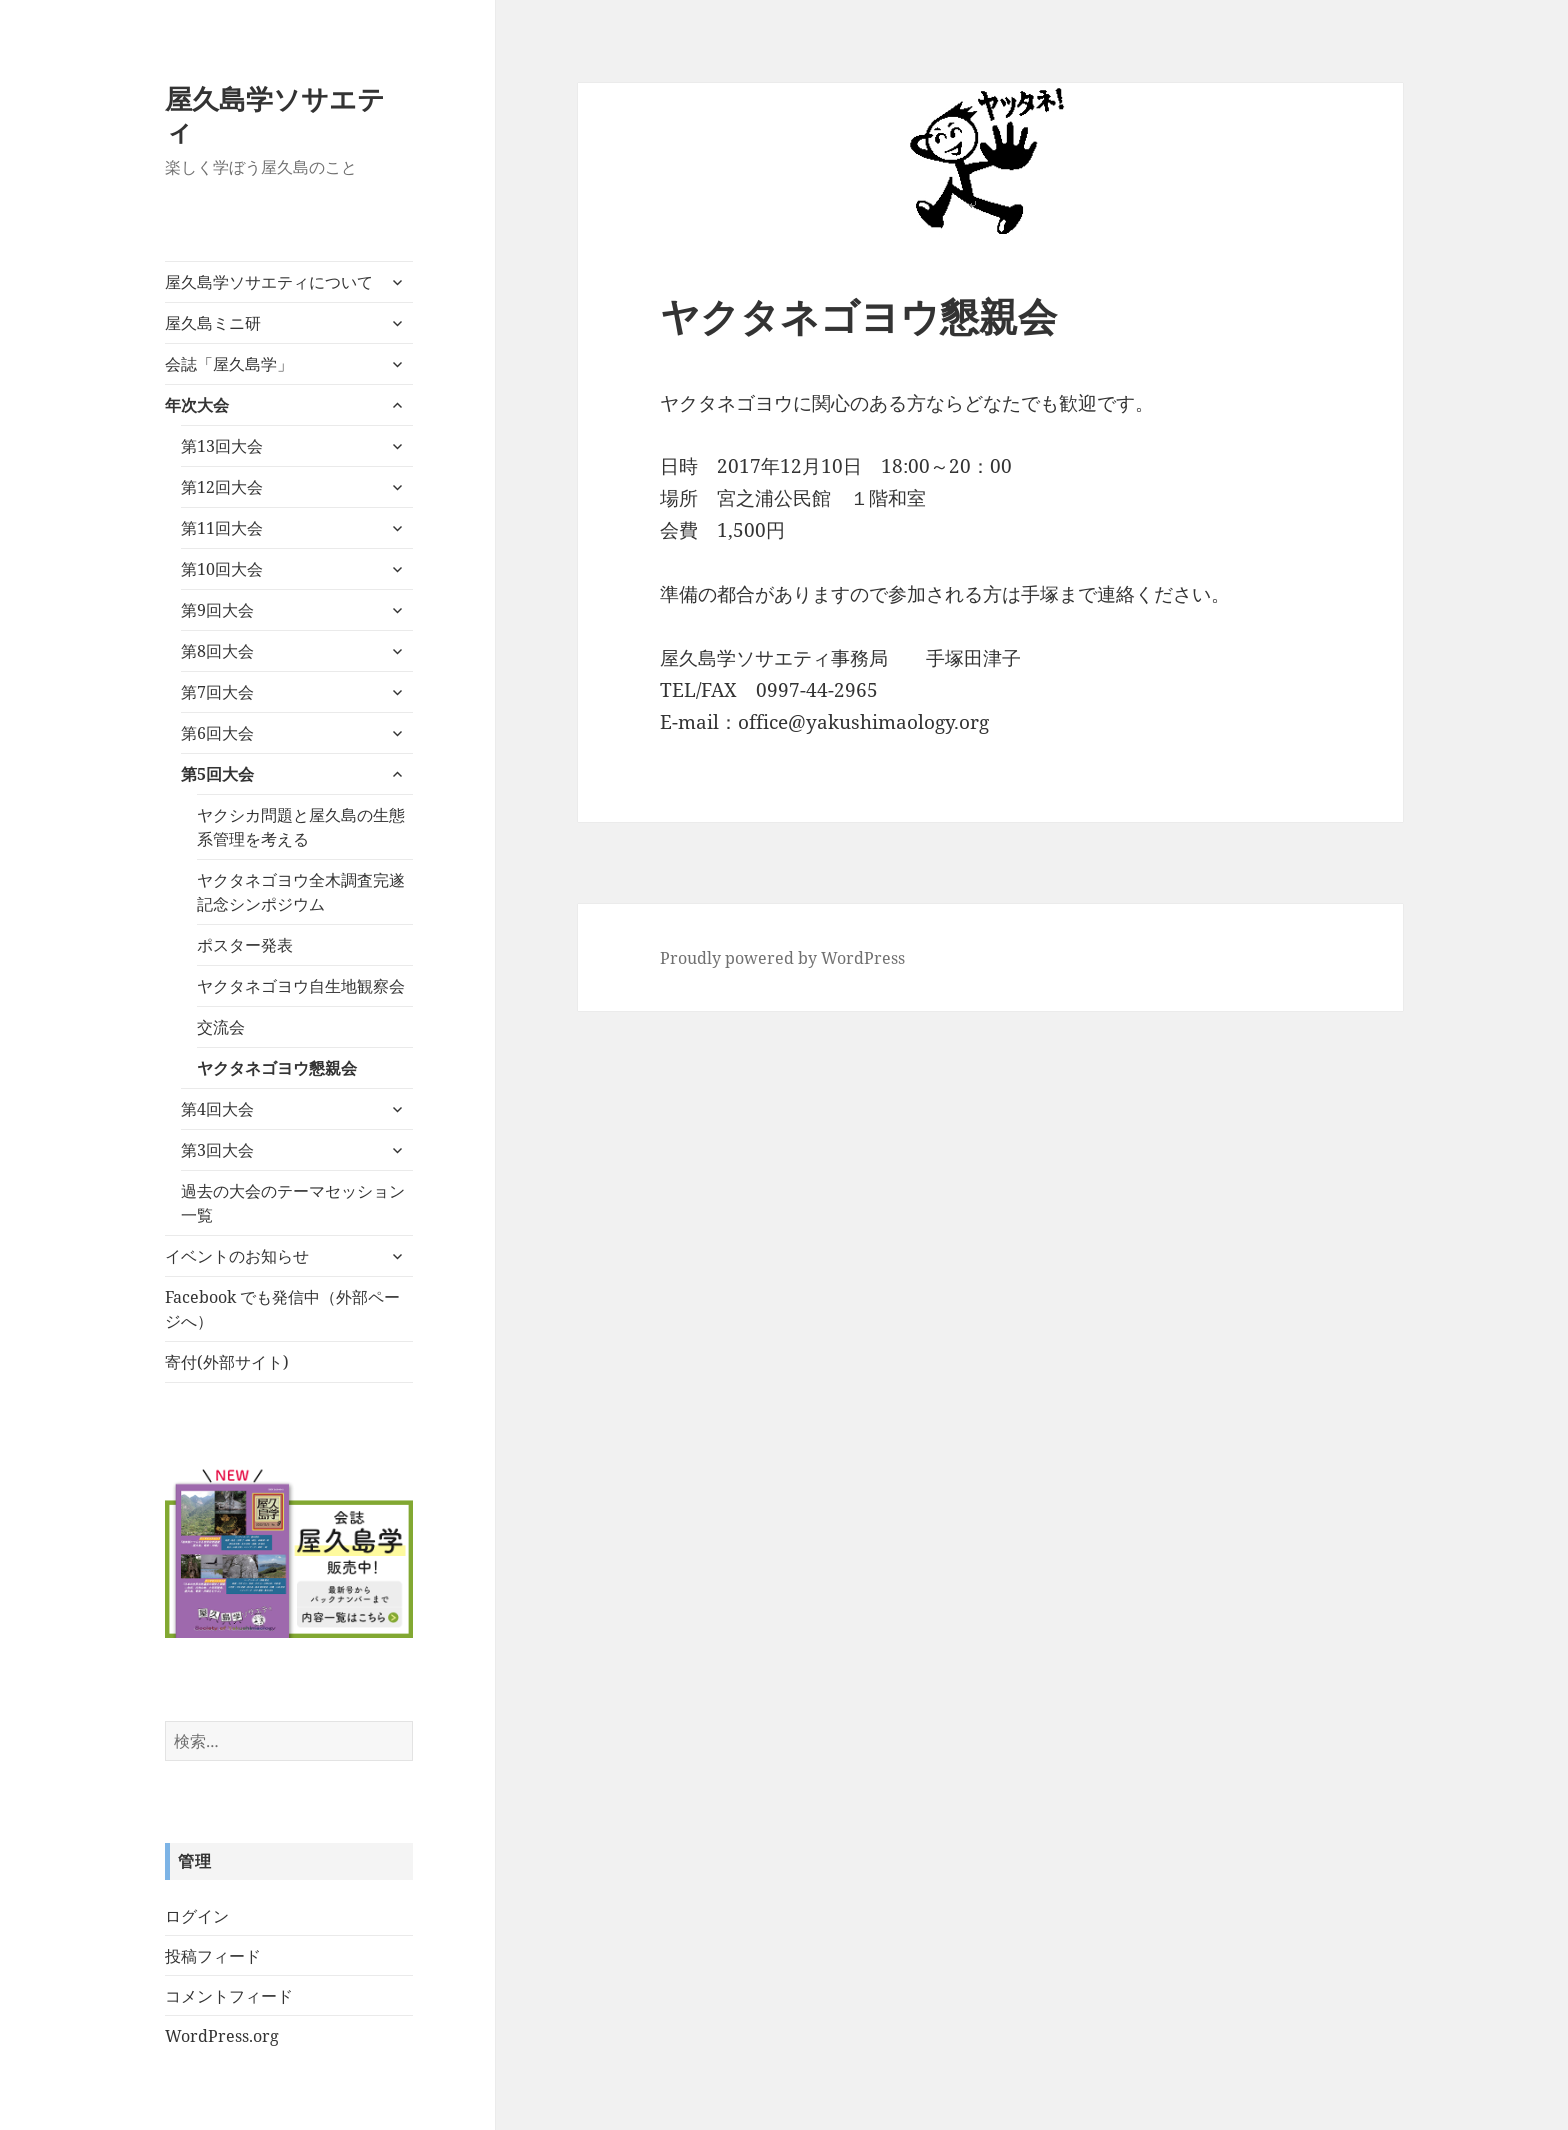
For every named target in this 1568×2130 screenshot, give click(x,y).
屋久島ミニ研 (213, 323)
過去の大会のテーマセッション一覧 (293, 1203)
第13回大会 (222, 446)
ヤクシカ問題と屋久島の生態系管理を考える (301, 827)
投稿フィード (213, 1956)
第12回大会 (222, 487)
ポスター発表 (245, 945)
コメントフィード (229, 1996)
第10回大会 (222, 569)
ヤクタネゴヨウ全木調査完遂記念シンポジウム (301, 892)
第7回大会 (217, 692)
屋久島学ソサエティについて (269, 282)
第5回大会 (217, 774)
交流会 (221, 1027)
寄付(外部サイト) (227, 1362)
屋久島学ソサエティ (275, 114)
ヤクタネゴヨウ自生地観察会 (301, 986)
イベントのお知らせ (237, 1256)
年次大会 (197, 405)
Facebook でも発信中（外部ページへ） (282, 1309)
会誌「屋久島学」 (229, 364)
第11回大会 (222, 528)
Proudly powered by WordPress (782, 958)
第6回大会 (217, 733)
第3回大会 (217, 1150)
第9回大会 (217, 610)
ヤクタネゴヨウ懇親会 (277, 1068)
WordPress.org (222, 2036)
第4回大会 (217, 1109)
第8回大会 (217, 651)
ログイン (197, 1916)
